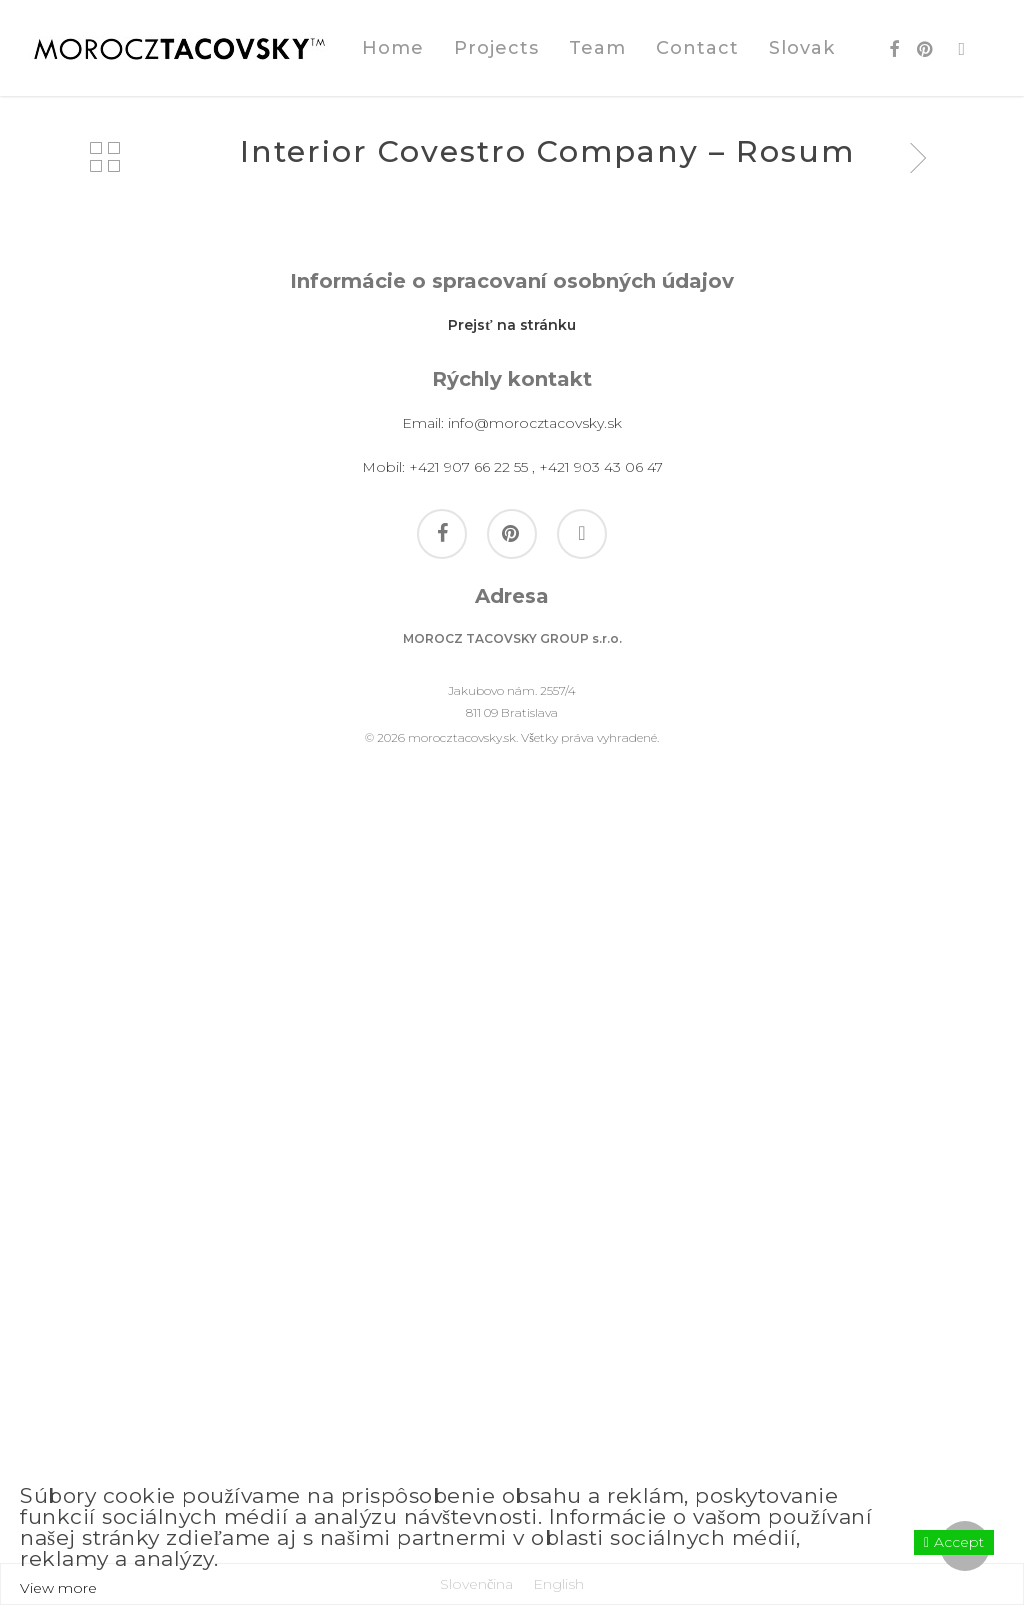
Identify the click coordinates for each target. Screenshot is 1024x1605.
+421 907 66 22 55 (468, 1211)
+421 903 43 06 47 (601, 1211)
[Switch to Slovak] (802, 48)
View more (58, 1588)
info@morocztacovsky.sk (535, 1167)
